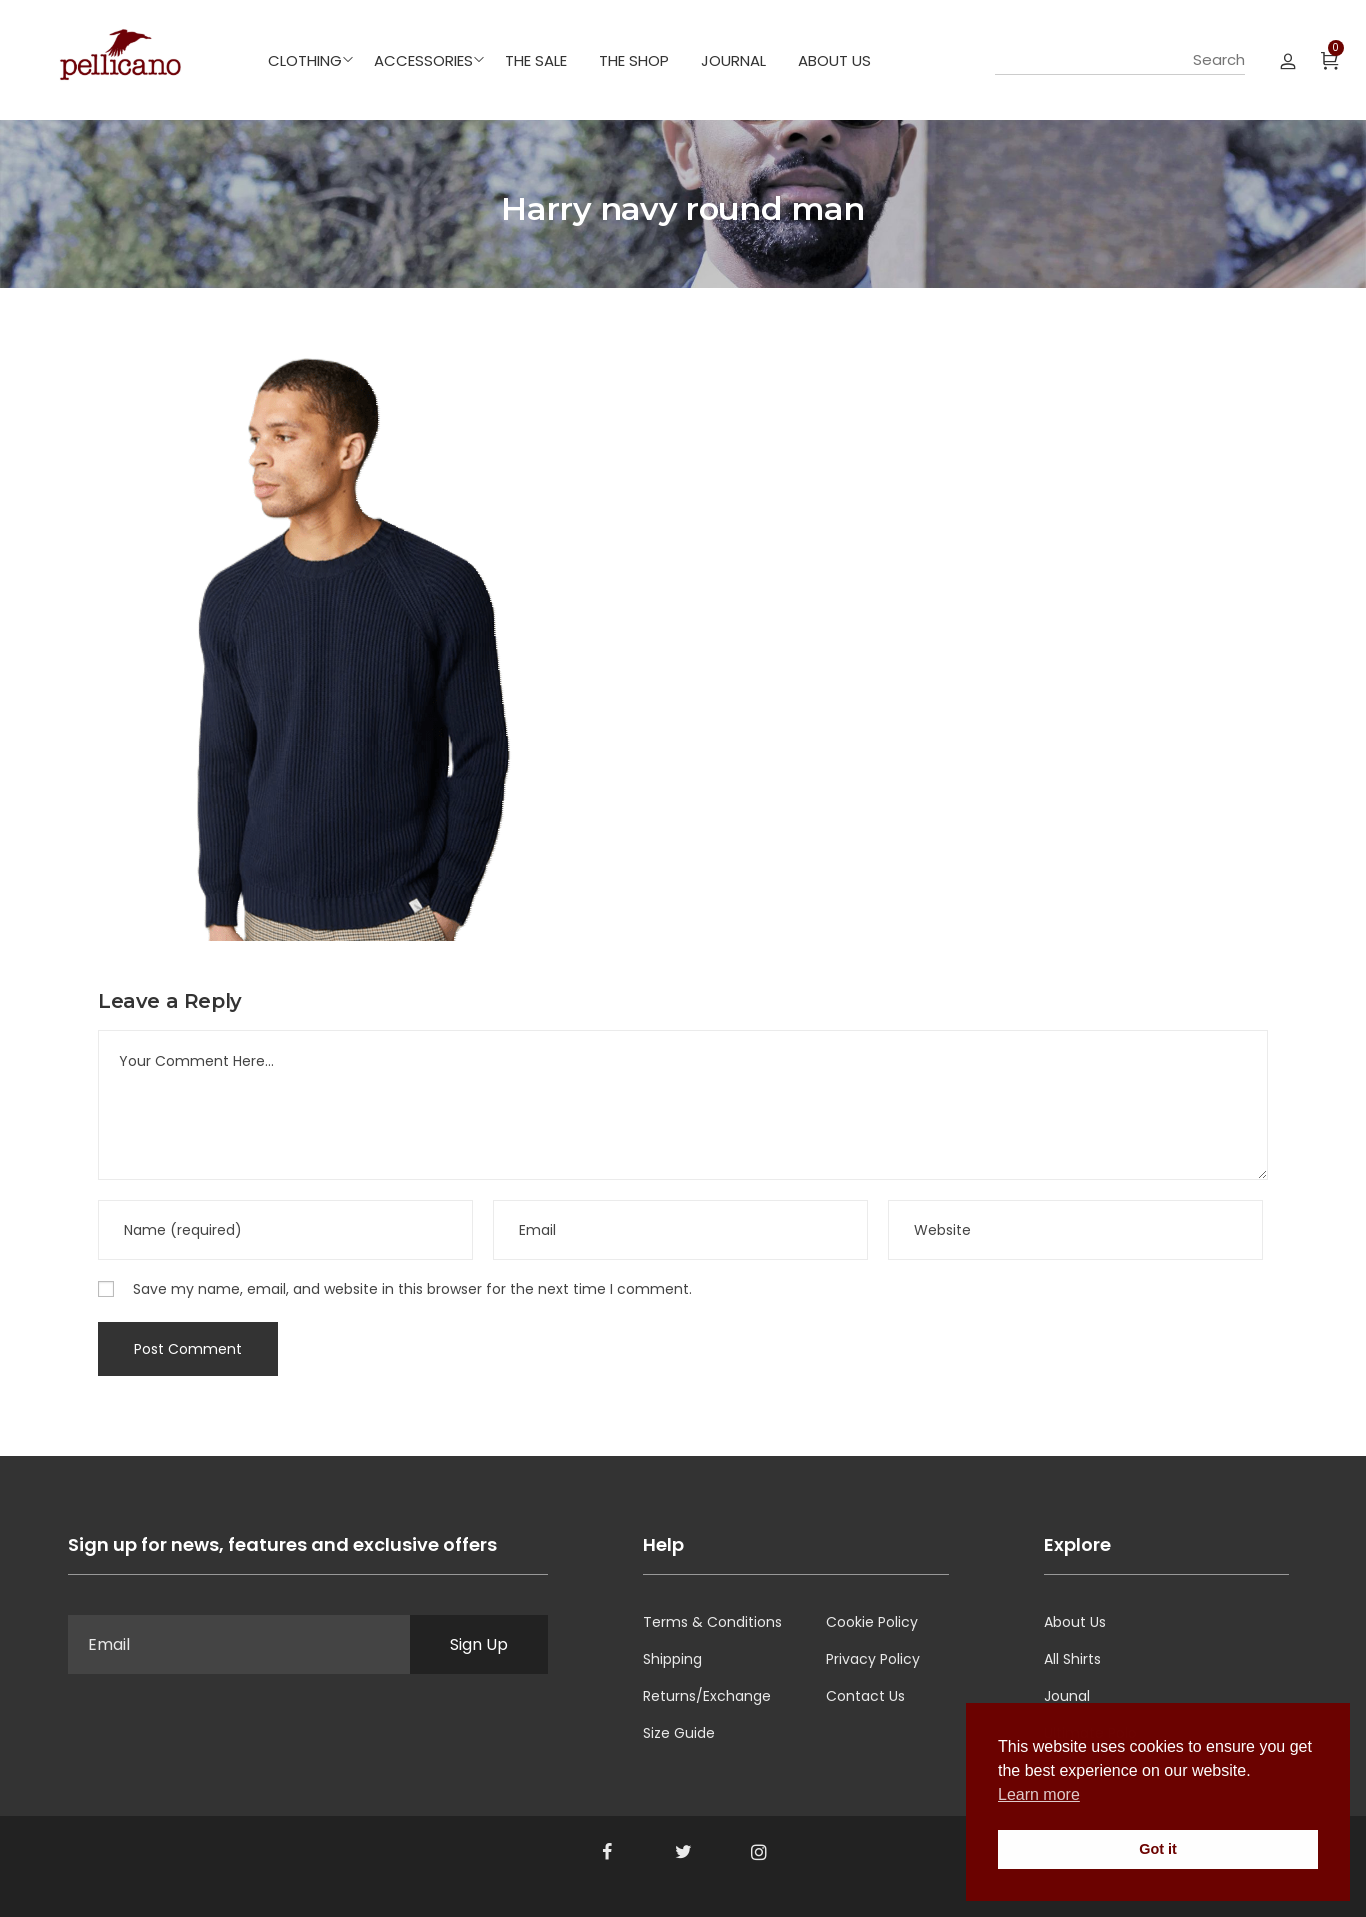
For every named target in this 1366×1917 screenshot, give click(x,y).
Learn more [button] (1039, 1794)
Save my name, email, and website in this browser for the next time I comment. (412, 1289)
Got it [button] (1158, 1849)
